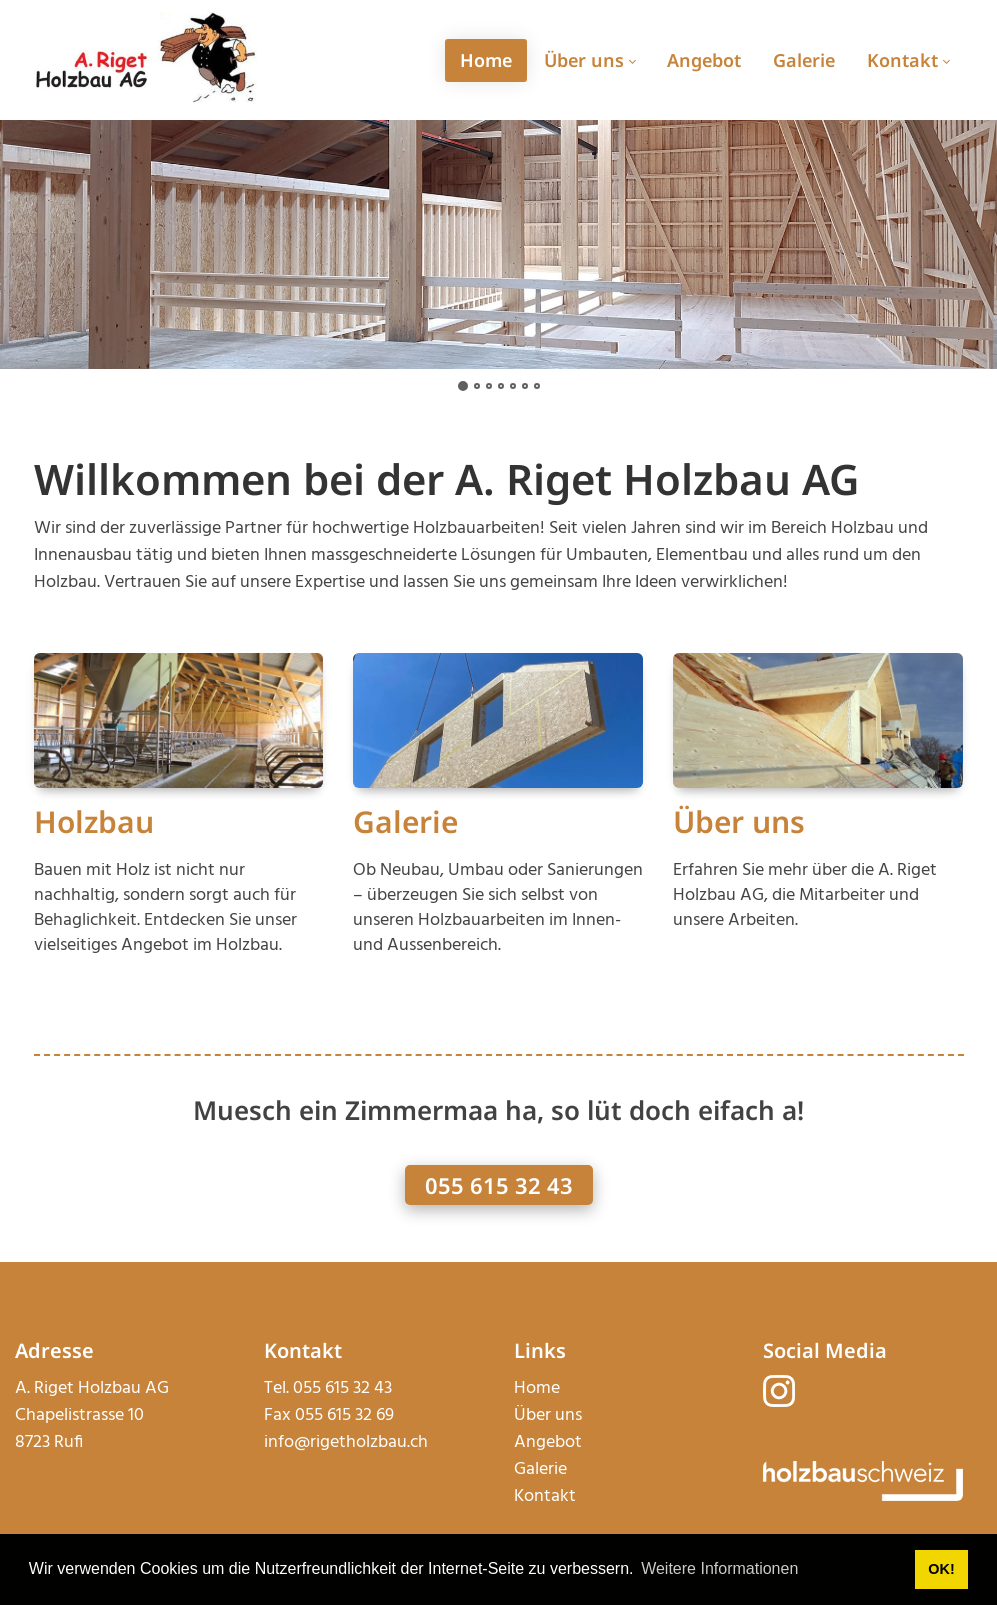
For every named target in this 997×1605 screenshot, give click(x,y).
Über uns (739, 821)
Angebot (548, 1442)
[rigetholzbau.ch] (146, 59)
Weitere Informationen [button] (719, 1568)
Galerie (405, 821)
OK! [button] (941, 1569)
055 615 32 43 (499, 1185)
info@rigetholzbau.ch (346, 1442)
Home (537, 1388)
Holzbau (94, 821)
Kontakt (545, 1496)
